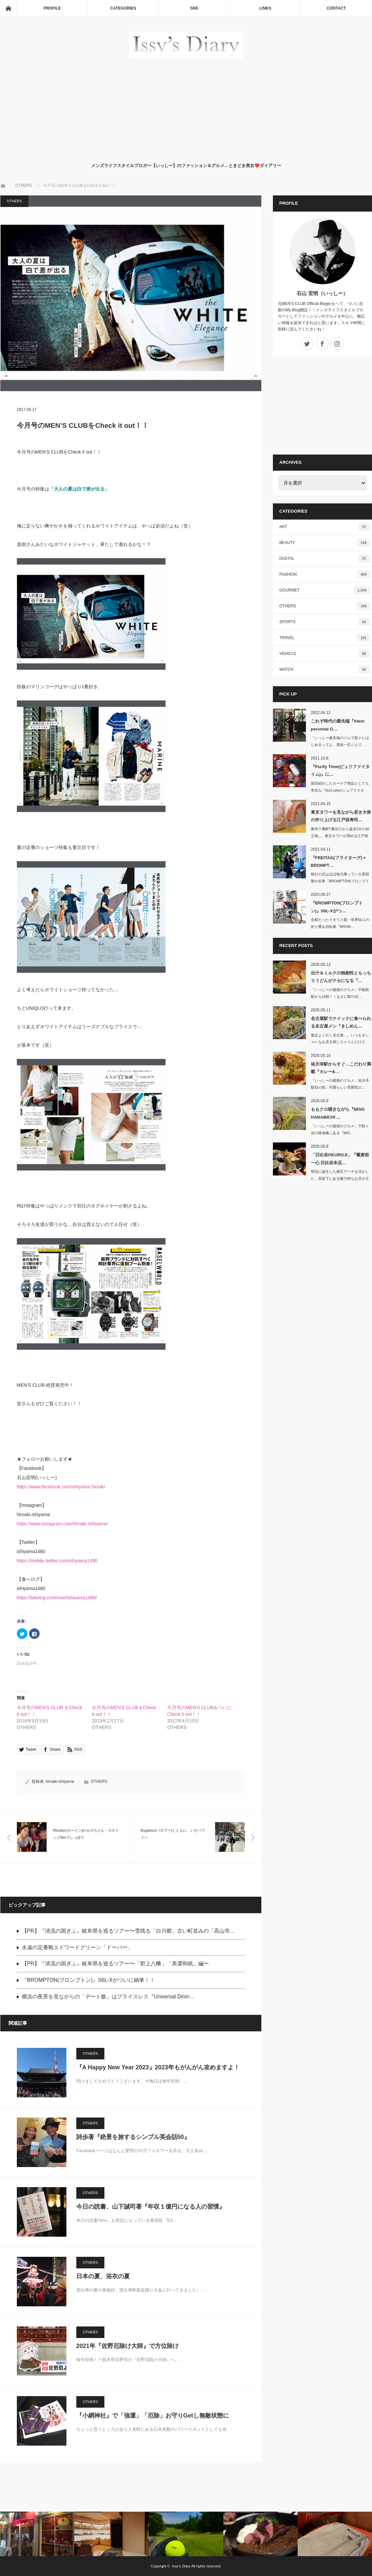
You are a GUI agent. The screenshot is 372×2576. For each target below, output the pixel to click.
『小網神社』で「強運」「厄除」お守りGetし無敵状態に (152, 2415)
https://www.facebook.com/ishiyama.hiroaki (61, 1486)
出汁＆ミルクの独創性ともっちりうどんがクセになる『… (341, 976)
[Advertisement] (186, 109)
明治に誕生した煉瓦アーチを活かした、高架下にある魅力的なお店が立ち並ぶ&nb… (340, 1178)
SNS (194, 8)
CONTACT (336, 8)
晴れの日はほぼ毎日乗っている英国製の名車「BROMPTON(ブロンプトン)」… (340, 881)
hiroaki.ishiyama (60, 1781)
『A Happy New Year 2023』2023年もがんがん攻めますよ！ (158, 2067)
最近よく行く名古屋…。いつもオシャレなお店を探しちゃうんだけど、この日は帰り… (340, 1042)
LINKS (265, 8)
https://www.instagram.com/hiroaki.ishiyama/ (62, 1523)
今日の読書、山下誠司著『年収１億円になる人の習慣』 (150, 2206)
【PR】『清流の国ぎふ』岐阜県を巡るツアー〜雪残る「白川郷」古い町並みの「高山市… (128, 1931)
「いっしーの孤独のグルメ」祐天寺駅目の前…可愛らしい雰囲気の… (340, 1083)
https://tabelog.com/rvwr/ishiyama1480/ (57, 1597)
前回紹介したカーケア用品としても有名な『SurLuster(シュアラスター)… (340, 790)
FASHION (324, 574)
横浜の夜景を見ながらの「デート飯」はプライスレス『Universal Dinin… (108, 1996)
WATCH (324, 669)
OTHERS (14, 201)
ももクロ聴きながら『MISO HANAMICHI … (338, 1113)
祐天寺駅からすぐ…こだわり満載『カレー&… (341, 1068)
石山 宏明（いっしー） (322, 293)
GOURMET (324, 590)
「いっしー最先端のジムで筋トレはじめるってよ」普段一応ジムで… (340, 741)
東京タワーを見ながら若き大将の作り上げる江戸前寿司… (341, 816)
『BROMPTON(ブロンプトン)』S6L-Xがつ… (337, 906)
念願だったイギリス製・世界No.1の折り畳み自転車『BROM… (340, 923)
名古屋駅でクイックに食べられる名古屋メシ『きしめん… (341, 1022)
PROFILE (52, 8)
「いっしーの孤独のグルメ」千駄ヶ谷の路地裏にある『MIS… (340, 1129)
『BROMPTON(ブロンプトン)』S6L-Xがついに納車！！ (88, 1980)
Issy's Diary (181, 2566)
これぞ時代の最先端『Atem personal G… (338, 725)
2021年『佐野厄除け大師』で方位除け (127, 2346)
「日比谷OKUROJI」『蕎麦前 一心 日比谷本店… (340, 1158)
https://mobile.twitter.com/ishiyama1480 (57, 1560)
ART (324, 527)
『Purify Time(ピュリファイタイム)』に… (340, 770)
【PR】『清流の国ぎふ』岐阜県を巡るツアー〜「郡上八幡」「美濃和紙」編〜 (115, 1963)
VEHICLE (324, 654)
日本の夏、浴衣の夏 (103, 2276)
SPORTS (324, 622)
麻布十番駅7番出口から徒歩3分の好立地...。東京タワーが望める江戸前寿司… (340, 836)
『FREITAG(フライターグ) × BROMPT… (338, 861)
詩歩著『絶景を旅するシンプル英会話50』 (133, 2137)
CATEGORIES (123, 8)
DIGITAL (324, 558)
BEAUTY (324, 543)
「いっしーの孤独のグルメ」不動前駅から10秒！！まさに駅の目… (340, 993)
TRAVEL (324, 638)
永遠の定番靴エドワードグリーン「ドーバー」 (77, 1947)
